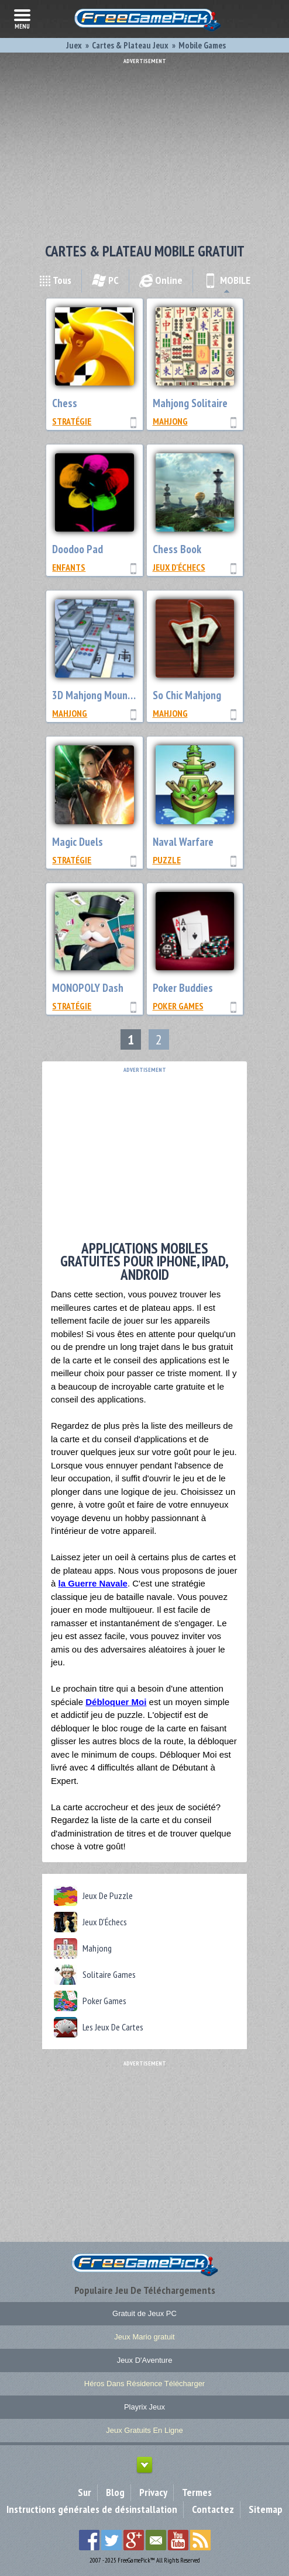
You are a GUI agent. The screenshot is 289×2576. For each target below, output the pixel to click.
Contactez (213, 2509)
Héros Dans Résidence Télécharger (144, 2383)
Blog (115, 2492)
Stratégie (71, 421)
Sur (84, 2492)
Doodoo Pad (77, 549)
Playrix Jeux (144, 2407)
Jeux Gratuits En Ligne (144, 2430)
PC (105, 280)
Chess (64, 403)
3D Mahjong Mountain (98, 695)
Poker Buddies (183, 988)
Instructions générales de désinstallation (91, 2509)
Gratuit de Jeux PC (144, 2313)
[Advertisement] (144, 146)
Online (161, 280)
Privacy (153, 2492)
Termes (197, 2492)
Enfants (68, 567)
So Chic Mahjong (187, 695)
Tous (55, 280)
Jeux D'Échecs (179, 567)
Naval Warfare (183, 842)
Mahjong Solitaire (190, 403)
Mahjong (170, 421)
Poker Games (178, 1006)
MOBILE (226, 280)
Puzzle (167, 860)
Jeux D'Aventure (145, 2360)
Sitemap (266, 2509)
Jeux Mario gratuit (144, 2336)
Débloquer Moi (115, 1702)
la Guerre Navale (93, 1583)
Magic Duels (77, 842)
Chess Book (177, 549)
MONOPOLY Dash (87, 988)
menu (22, 18)
